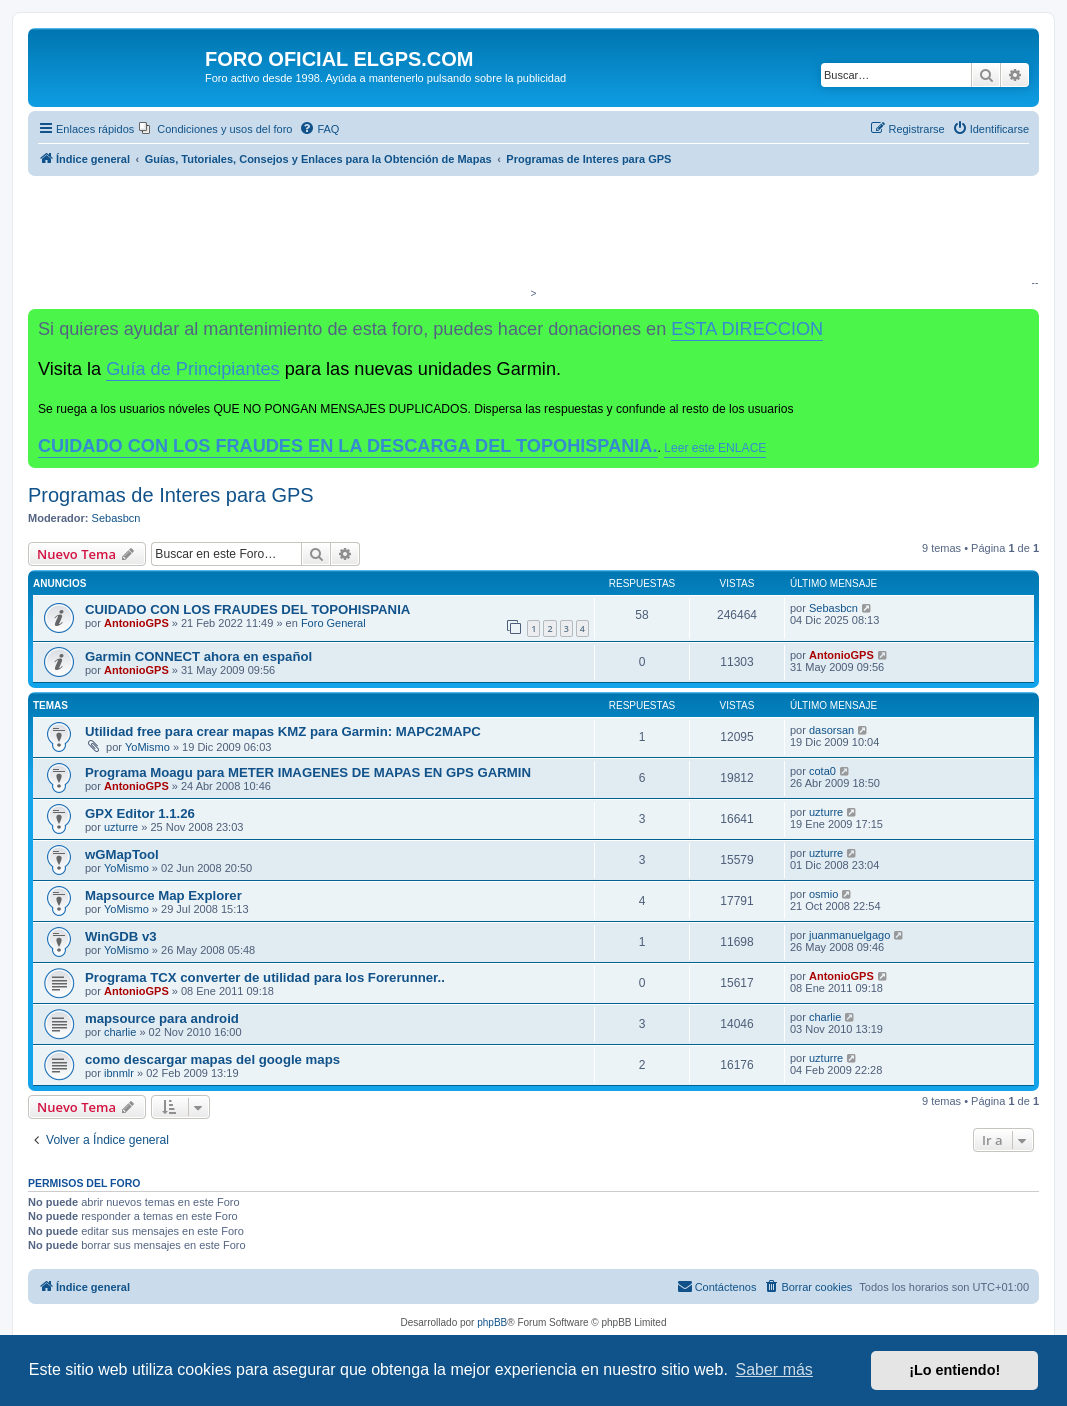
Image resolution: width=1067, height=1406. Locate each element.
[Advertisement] (529, 236)
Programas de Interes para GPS (171, 495)
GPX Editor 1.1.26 (140, 813)
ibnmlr (119, 1073)
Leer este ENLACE (715, 448)
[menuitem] (215, 129)
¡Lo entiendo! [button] (954, 1370)
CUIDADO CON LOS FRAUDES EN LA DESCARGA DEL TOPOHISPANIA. (348, 446)
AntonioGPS (136, 623)
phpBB (492, 1322)
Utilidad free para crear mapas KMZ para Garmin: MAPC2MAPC (283, 731)
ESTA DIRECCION (747, 329)
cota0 (822, 771)
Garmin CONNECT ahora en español (198, 656)
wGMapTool (122, 854)
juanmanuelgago (849, 935)
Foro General (333, 623)
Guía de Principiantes (192, 369)
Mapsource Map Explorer (163, 895)
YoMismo (147, 747)
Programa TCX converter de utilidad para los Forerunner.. (265, 977)
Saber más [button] (774, 1369)
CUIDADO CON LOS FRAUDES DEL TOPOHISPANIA (247, 609)
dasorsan (831, 730)
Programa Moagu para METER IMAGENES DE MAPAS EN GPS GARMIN (308, 772)
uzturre (121, 827)
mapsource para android (162, 1018)
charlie (120, 1032)
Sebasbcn (116, 518)
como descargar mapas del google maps (212, 1059)
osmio (823, 894)
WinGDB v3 (121, 936)
